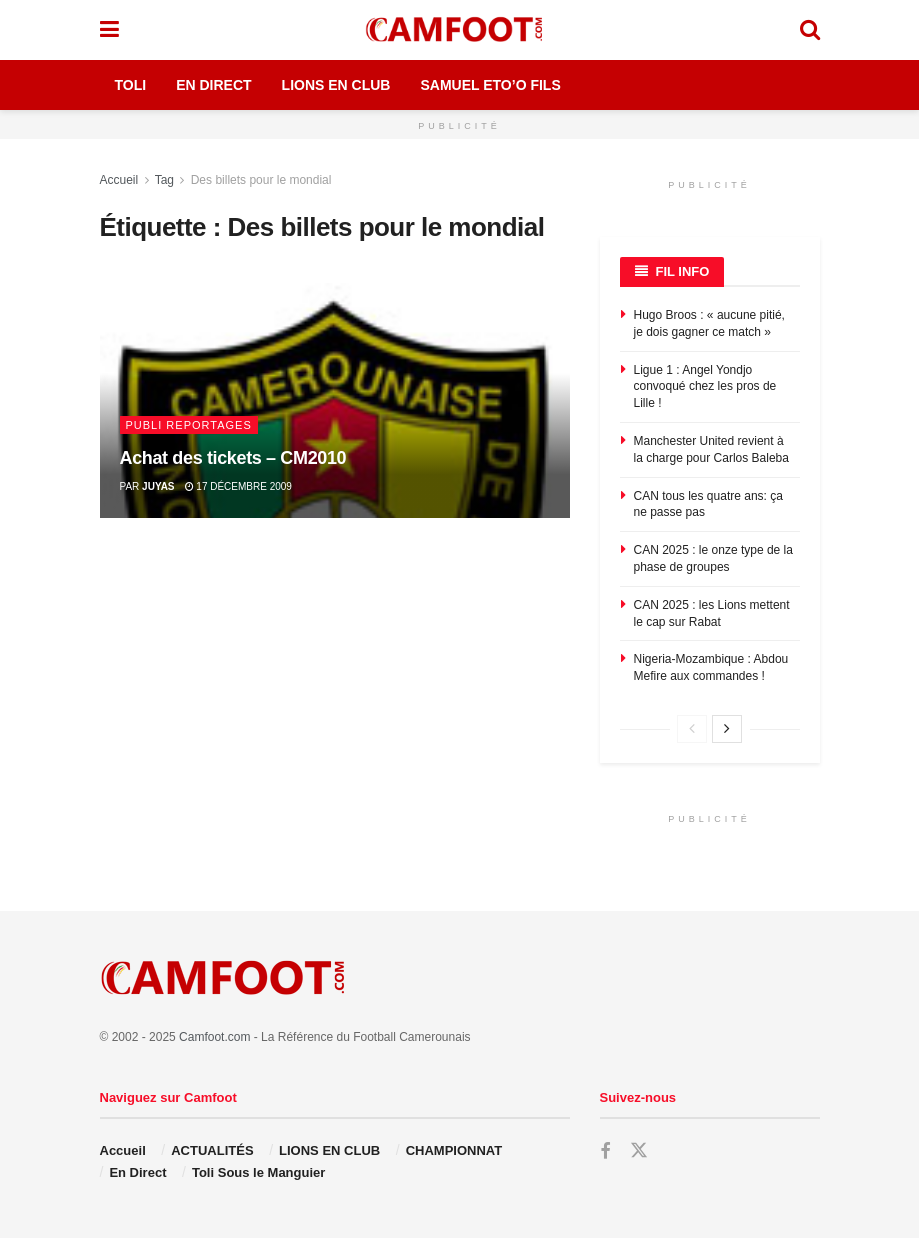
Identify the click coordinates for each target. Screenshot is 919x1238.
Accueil (119, 180)
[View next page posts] (727, 729)
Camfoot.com (214, 1037)
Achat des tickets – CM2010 (233, 458)
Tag (164, 180)
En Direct (213, 85)
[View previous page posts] (692, 729)
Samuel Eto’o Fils (490, 85)
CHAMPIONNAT (454, 1150)
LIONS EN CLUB (329, 1150)
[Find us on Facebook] (605, 1151)
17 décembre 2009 (238, 486)
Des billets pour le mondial (261, 180)
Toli (131, 85)
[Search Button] (810, 30)
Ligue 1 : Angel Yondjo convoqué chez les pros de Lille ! (705, 387)
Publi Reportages (189, 425)
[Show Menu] (109, 30)
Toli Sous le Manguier (258, 1172)
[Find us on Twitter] (639, 1151)
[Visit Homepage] (459, 30)
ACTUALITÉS (212, 1150)
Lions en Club (336, 85)
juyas (158, 486)
